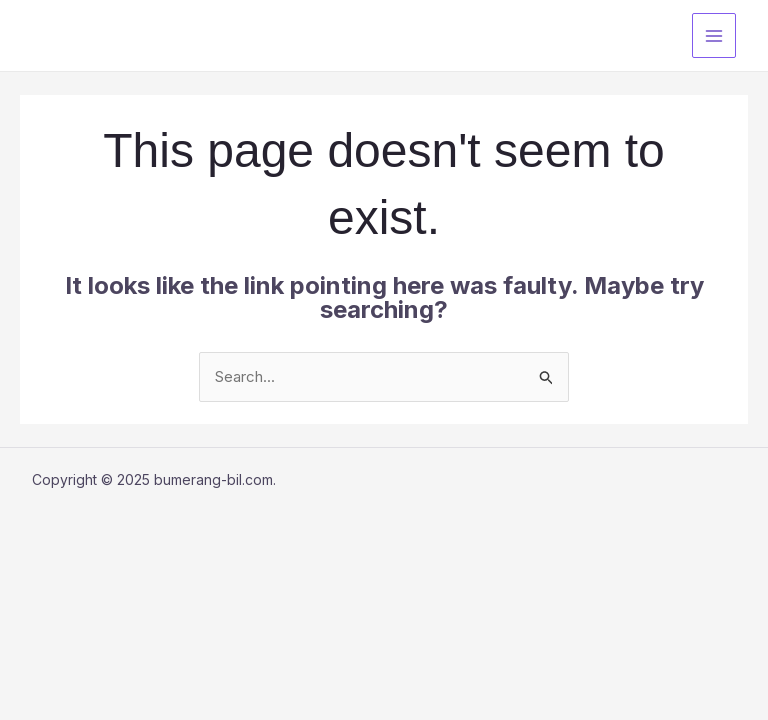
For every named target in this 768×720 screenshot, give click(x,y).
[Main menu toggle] (714, 35)
